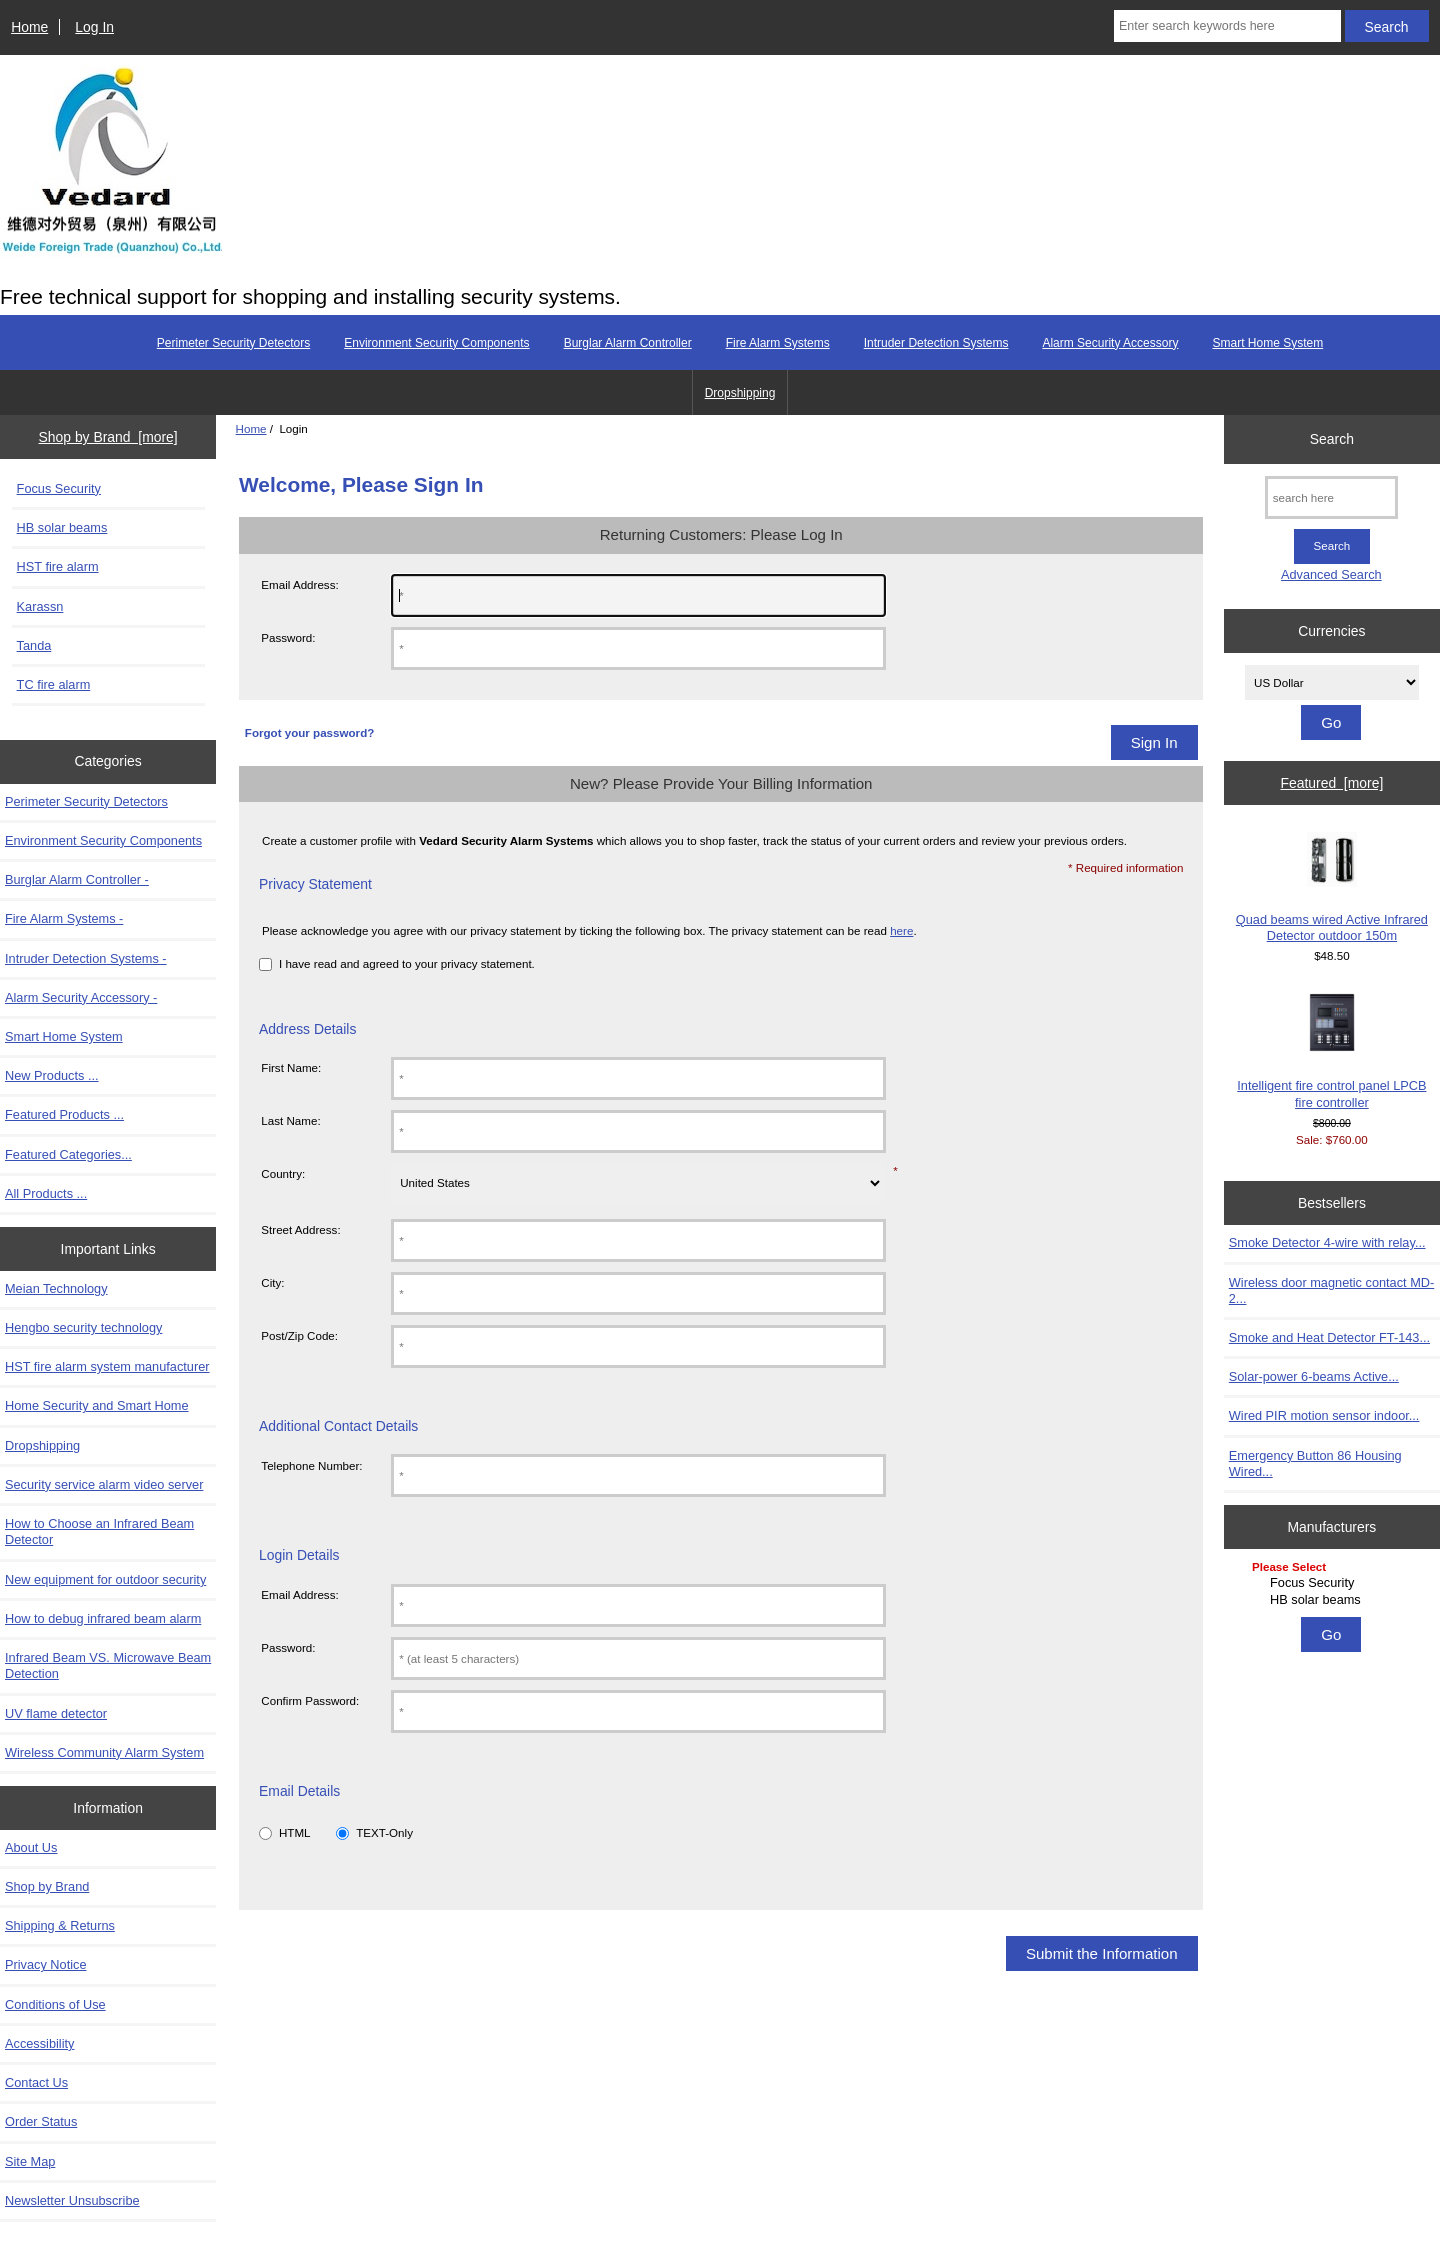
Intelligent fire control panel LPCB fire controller (1331, 1050)
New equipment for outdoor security (105, 1579)
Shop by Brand (47, 1886)
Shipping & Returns (60, 1925)
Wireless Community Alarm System (104, 1752)
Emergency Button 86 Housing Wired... (1315, 1463)
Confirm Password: (310, 1700)
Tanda (34, 645)
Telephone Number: (311, 1465)
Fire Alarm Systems (778, 343)
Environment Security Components (436, 343)
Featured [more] (1331, 783)
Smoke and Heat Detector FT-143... (1329, 1337)
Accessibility (39, 2043)
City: (272, 1282)
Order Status (41, 2121)
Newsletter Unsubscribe (72, 2200)
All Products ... (46, 1193)
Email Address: (299, 584)
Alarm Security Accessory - (81, 997)
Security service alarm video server (104, 1484)
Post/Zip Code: (299, 1335)
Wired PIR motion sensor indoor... (1324, 1415)
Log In (94, 27)
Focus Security (59, 488)
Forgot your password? (309, 732)
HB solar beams (62, 527)
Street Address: (300, 1229)
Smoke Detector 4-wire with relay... (1327, 1242)
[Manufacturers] (1332, 1584)
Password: (288, 637)
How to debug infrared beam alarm (103, 1618)
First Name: (291, 1067)
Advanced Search (1331, 574)
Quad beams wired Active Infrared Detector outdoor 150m (1332, 887)
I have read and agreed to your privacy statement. (407, 963)
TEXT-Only (384, 1832)
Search (1332, 439)
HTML (295, 1832)
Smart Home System (1267, 343)
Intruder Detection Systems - (86, 958)
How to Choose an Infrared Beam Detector (99, 1531)
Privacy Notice (45, 1964)
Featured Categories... (68, 1154)
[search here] (1331, 497)
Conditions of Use (55, 2004)
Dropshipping (740, 393)
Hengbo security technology (83, 1327)
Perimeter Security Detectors (233, 343)
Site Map (30, 2161)
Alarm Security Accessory (1110, 343)
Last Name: (290, 1120)
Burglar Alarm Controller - (77, 879)
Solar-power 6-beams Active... (1314, 1376)
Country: (283, 1173)
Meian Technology (56, 1288)
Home (29, 27)
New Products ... (52, 1075)
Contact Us (36, 2082)
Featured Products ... (64, 1114)
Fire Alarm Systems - (64, 918)
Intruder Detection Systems (936, 343)
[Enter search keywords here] (1227, 26)
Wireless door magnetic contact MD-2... (1331, 1290)
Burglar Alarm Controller (628, 343)
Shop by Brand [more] (108, 437)
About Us (31, 1847)
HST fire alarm (58, 566)
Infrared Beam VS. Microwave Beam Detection (108, 1665)
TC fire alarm (54, 684)
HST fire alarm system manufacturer (107, 1366)
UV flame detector (56, 1713)
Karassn (40, 606)
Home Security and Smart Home (97, 1405)
